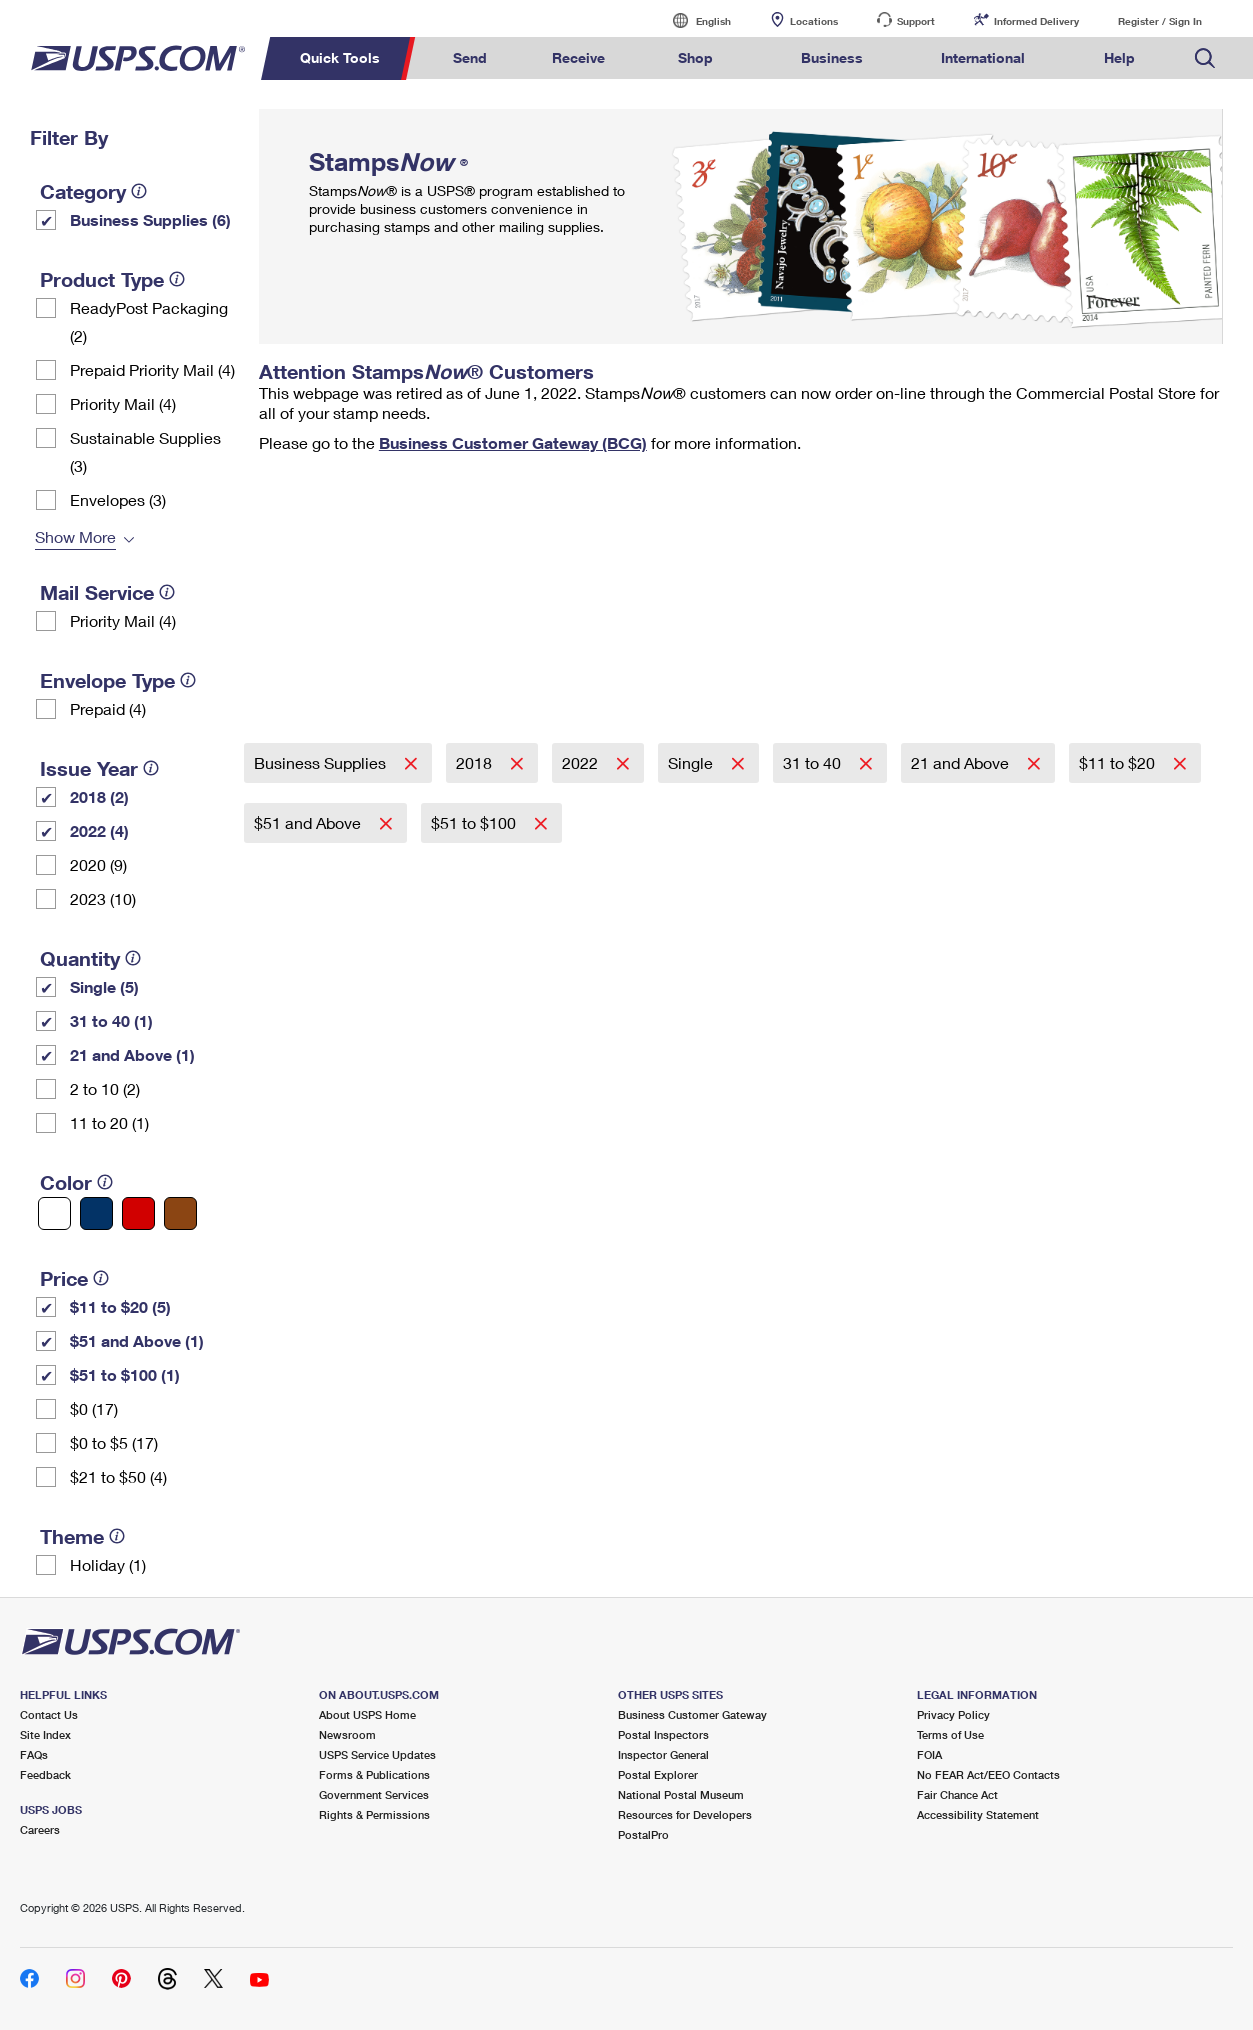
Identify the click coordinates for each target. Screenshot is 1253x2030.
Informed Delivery (1036, 21)
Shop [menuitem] (695, 57)
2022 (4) (99, 830)
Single (692, 762)
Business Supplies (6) (150, 219)
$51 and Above (309, 822)
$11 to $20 (1119, 762)
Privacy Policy (953, 1714)
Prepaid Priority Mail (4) (152, 369)
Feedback (45, 1774)
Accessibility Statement (978, 1814)
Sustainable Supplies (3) (145, 451)
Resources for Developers (685, 1814)
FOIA (929, 1754)
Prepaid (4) (108, 708)
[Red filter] (138, 1213)
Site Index (45, 1734)
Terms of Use (950, 1734)
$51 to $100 (475, 822)
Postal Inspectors (663, 1734)
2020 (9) (98, 864)
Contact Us (49, 1714)
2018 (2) (99, 796)
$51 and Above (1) (137, 1340)
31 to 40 (814, 762)
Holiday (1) (108, 1564)
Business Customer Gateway (692, 1714)
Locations (814, 21)
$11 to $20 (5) (120, 1306)
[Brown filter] (180, 1213)
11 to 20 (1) (109, 1122)
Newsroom (347, 1734)
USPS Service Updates (377, 1754)
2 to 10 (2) (105, 1088)
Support (916, 21)
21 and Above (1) (132, 1054)
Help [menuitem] (1119, 57)
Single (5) (104, 986)
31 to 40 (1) (111, 1020)
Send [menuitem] (470, 57)
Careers (40, 1829)
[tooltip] (139, 191)
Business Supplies (322, 762)
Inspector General (663, 1754)
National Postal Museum (681, 1794)
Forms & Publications (374, 1774)
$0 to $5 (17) (114, 1442)
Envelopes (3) (118, 499)
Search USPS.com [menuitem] (1205, 58)
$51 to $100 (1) (125, 1374)
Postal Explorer (658, 1774)
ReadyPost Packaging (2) (149, 321)
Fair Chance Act (957, 1794)
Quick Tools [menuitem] (340, 57)
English (693, 20)
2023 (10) (103, 898)
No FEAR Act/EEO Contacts (988, 1774)
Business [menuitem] (832, 57)
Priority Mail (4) (123, 403)
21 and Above (962, 762)
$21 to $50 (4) (118, 1476)
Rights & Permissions (374, 1814)
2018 (476, 762)
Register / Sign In (1160, 21)
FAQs (34, 1754)
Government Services (374, 1794)
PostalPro (643, 1834)
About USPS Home (367, 1714)
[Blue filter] (96, 1213)
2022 (582, 762)
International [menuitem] (983, 57)
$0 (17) (94, 1408)
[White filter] (54, 1213)
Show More (75, 536)
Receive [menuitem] (578, 57)
